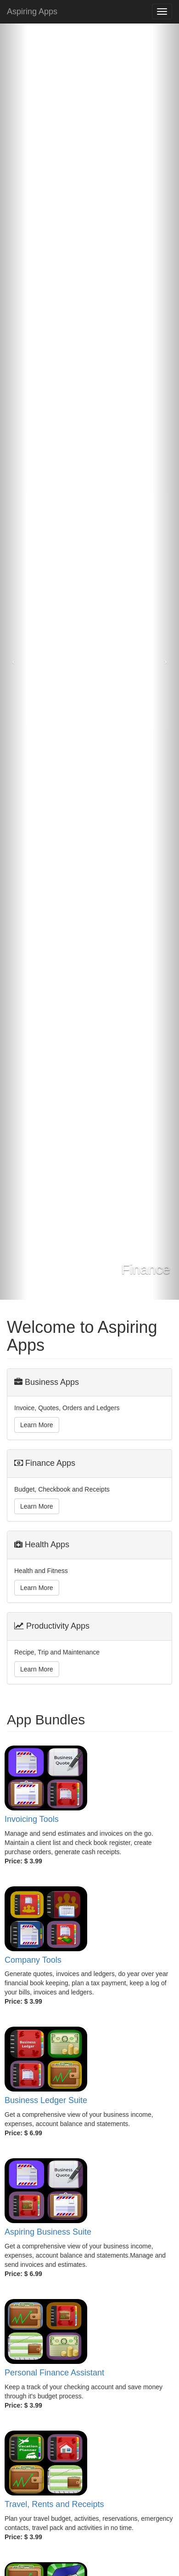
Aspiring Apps (32, 11)
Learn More (36, 1425)
